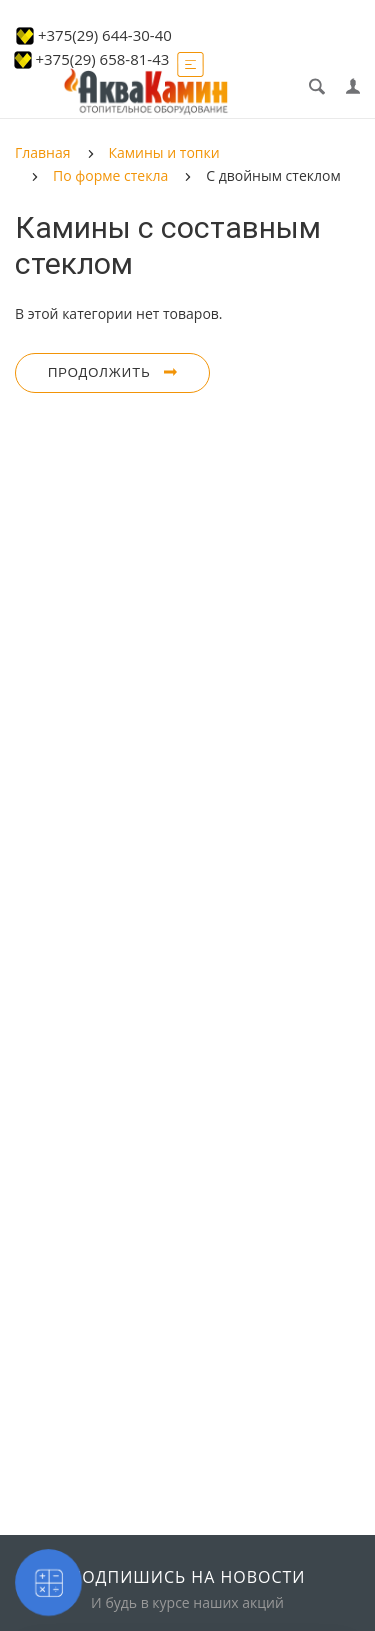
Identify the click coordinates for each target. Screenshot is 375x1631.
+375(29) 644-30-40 (105, 35)
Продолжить (112, 372)
